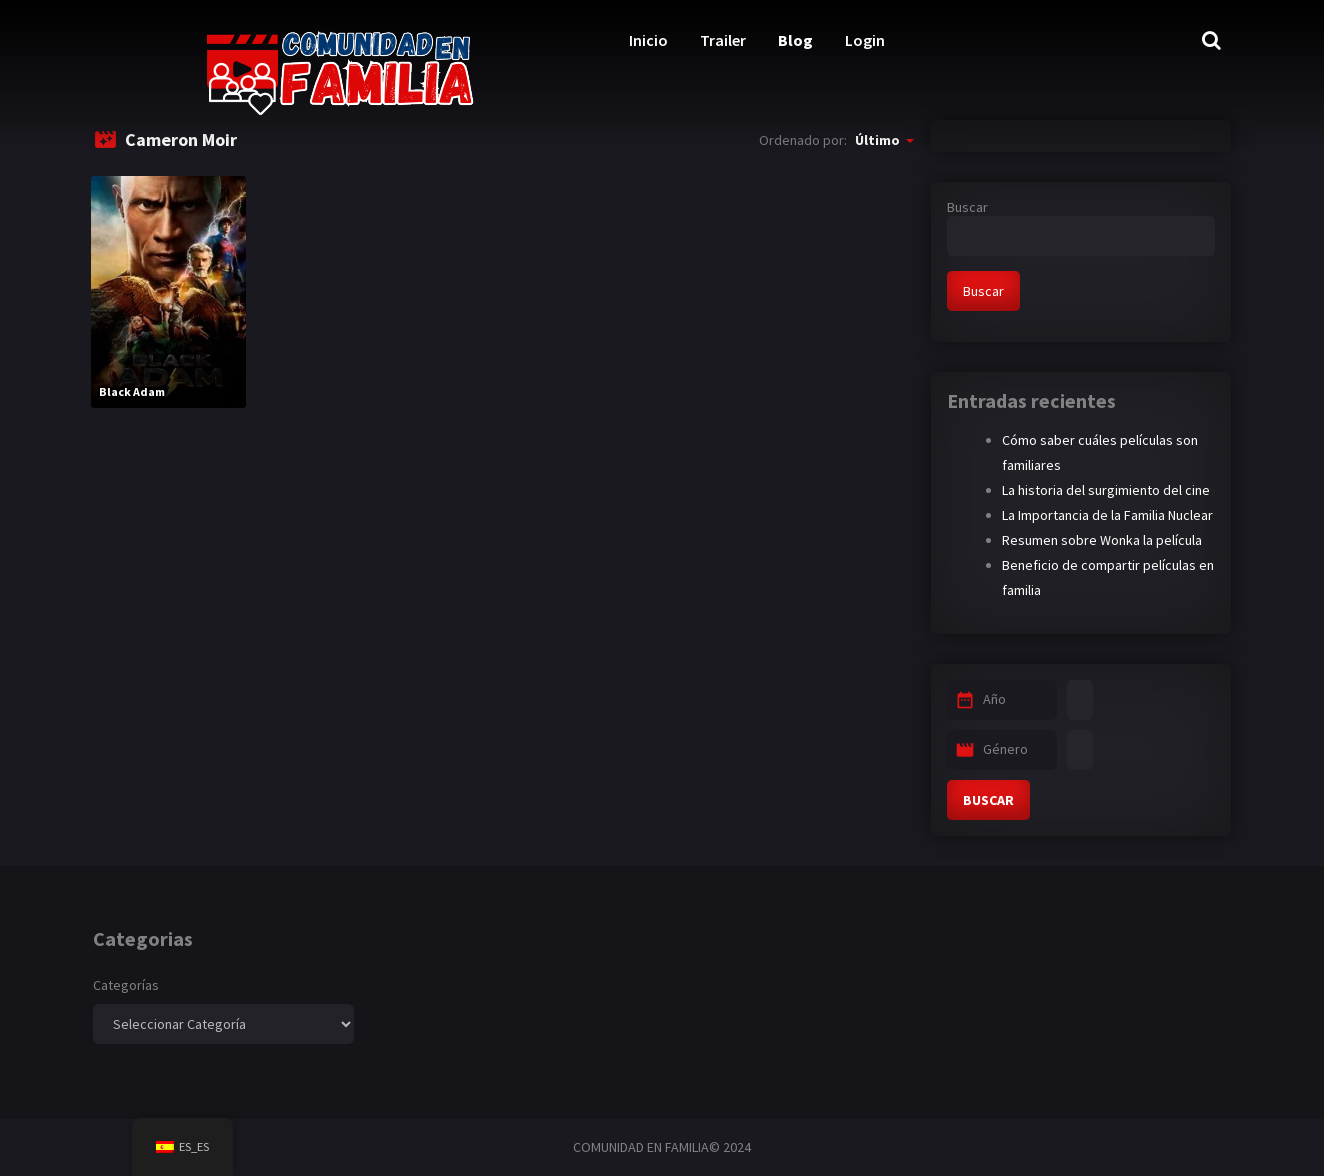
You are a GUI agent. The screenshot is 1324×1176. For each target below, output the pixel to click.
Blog (795, 40)
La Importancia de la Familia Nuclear (1107, 515)
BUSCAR (988, 800)
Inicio (648, 40)
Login (865, 40)
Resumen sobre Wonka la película (1102, 540)
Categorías (126, 985)
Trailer (723, 40)
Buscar (967, 207)
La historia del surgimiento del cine (1106, 490)
